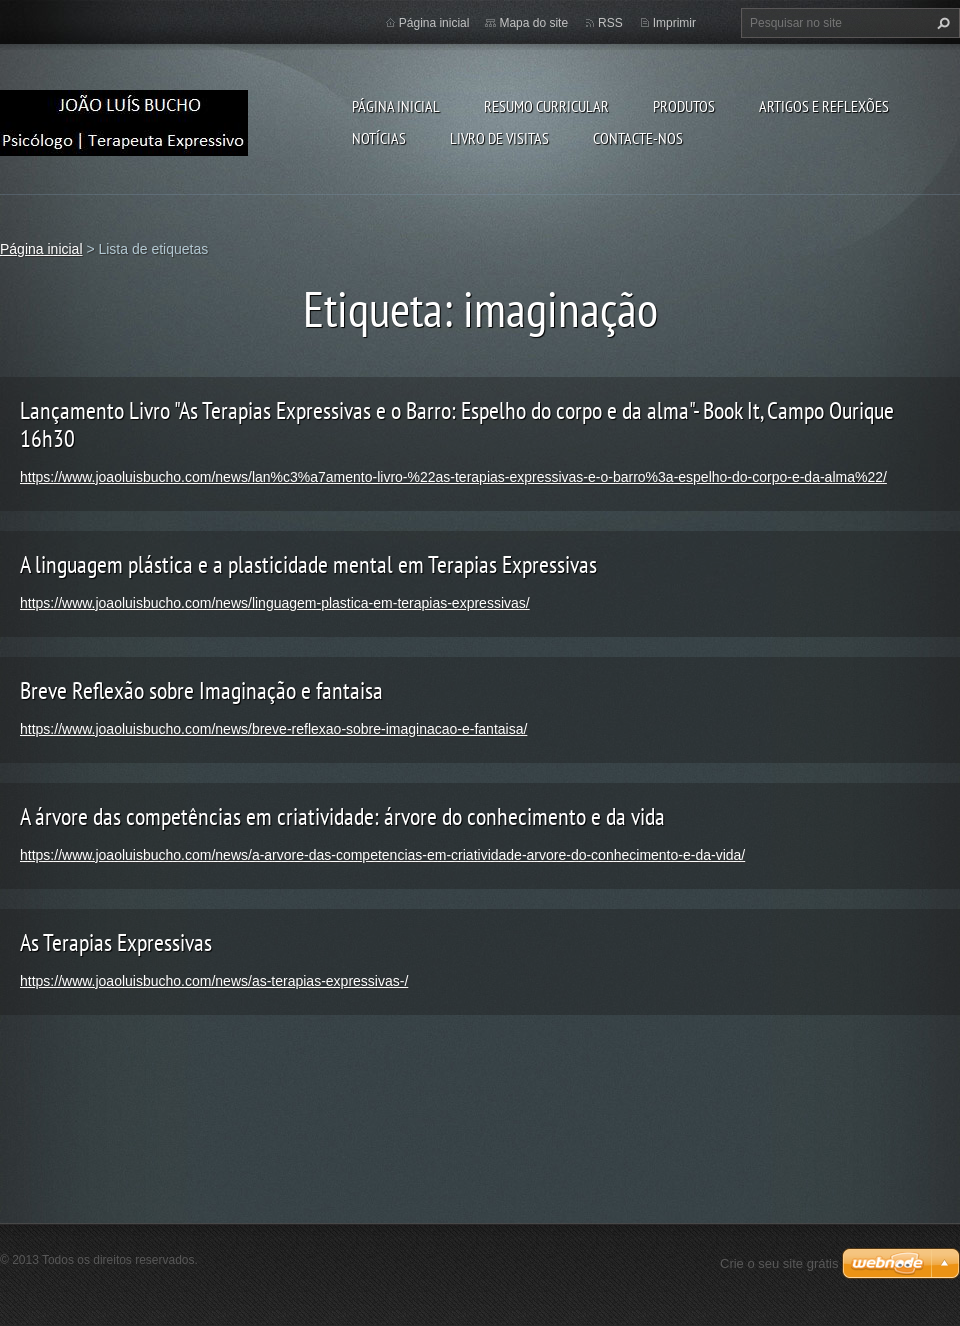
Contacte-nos (638, 138)
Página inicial (396, 106)
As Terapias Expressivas (116, 942)
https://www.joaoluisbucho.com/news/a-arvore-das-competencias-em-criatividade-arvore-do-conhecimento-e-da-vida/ (382, 855)
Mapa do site (533, 23)
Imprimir (674, 23)
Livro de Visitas (499, 138)
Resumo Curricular (546, 106)
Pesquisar (941, 23)
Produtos (684, 106)
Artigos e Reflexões (824, 106)
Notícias (379, 138)
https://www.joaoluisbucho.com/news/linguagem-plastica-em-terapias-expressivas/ (275, 603)
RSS (610, 23)
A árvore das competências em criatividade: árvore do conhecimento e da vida (342, 816)
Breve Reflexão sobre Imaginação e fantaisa (201, 690)
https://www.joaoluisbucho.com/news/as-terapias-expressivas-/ (214, 981)
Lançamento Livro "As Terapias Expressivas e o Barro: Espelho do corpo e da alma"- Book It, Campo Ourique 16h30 (457, 424)
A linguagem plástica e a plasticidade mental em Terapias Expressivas (308, 564)
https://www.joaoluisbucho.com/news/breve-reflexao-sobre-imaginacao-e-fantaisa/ (273, 729)
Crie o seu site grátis (779, 1263)
